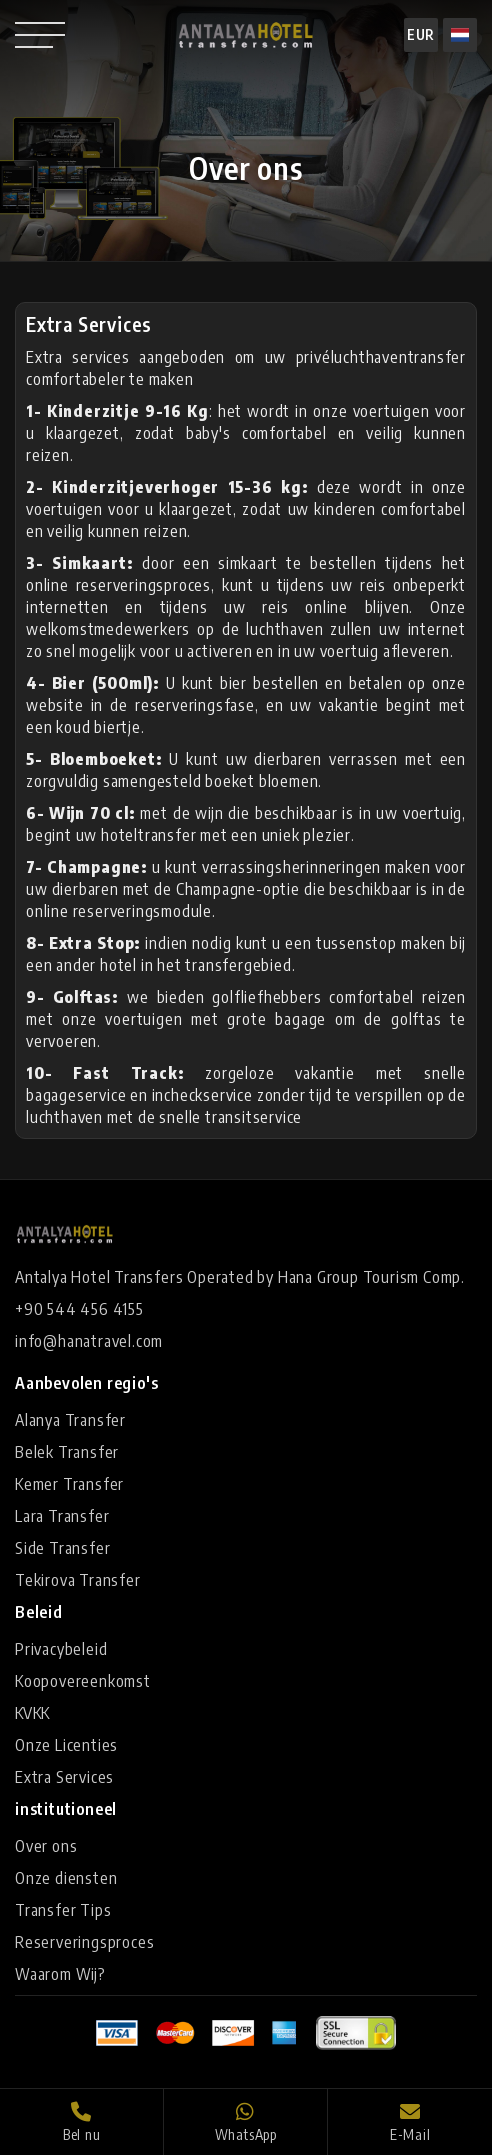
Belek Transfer (67, 1452)
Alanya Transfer (70, 1420)
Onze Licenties (66, 1745)
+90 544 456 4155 (79, 1309)
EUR (421, 34)
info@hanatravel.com (89, 1341)
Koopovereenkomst (83, 1681)
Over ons (46, 1846)
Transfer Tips (63, 1910)
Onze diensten (66, 1878)
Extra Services (64, 1777)
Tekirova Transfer (78, 1580)
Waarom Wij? (60, 1974)
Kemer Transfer (69, 1484)
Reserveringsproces (84, 1942)
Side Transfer (62, 1548)
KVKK (32, 1713)
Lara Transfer (62, 1516)
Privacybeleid (61, 1649)
